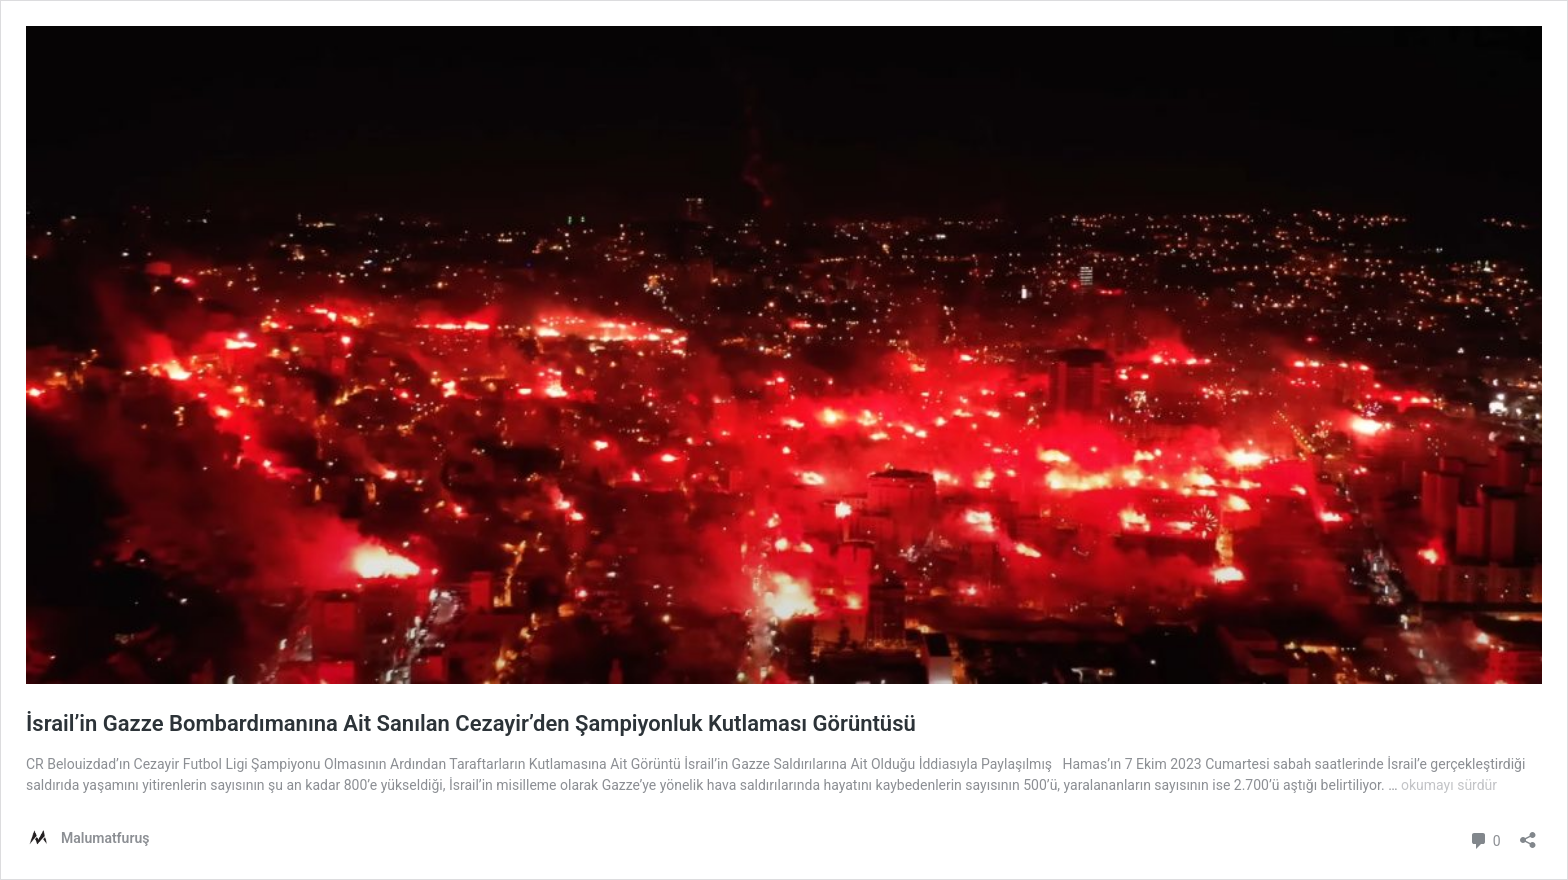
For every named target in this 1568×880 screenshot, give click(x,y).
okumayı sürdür (1449, 785)
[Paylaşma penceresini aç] (1528, 833)
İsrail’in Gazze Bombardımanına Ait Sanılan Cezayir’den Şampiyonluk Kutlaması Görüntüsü (471, 723)
